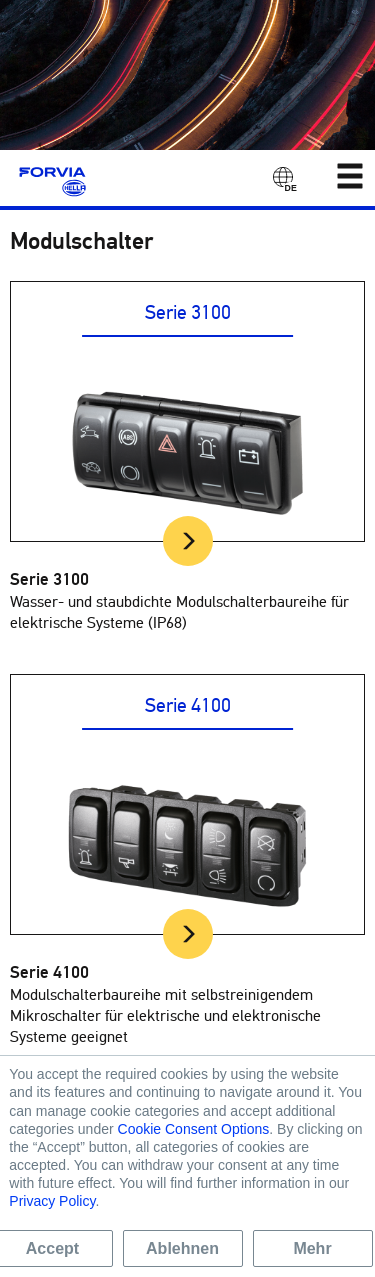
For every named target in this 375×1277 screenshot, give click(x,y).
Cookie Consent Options (194, 1129)
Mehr (312, 1248)
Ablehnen (182, 1248)
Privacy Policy (52, 1201)
